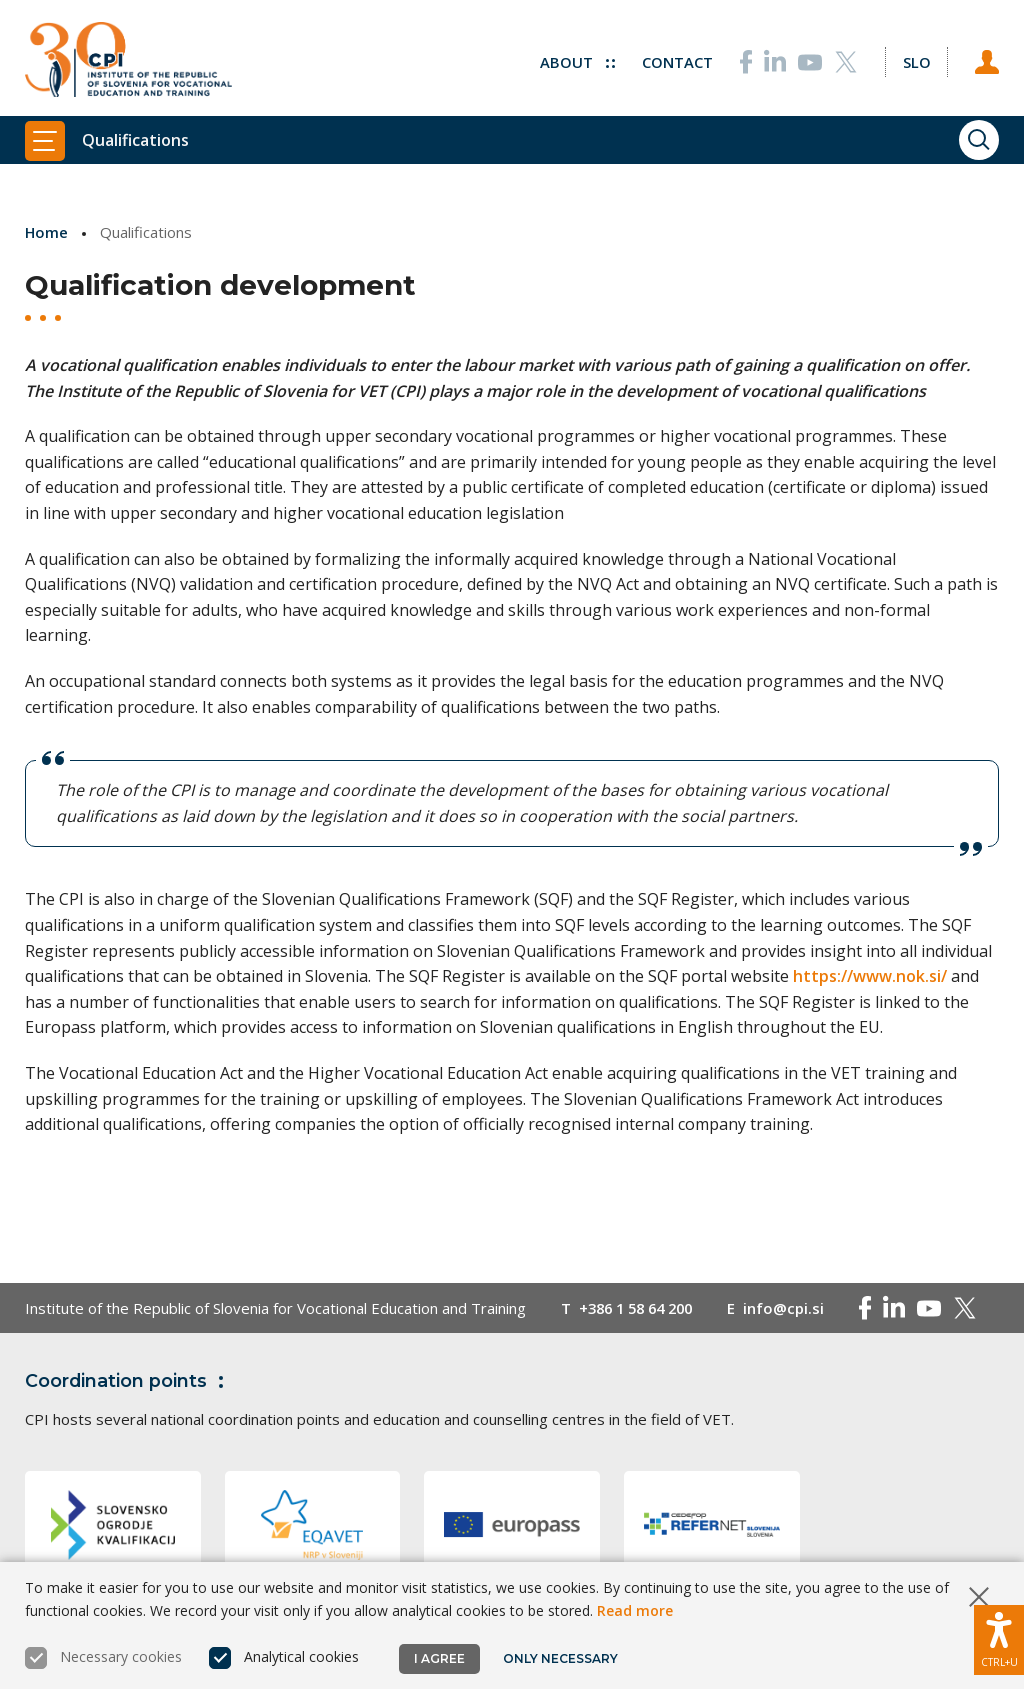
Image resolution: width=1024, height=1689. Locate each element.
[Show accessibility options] (999, 1639)
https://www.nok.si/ (870, 975)
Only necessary (560, 1658)
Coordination (128, 1381)
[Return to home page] (128, 60)
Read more (635, 1610)
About (576, 60)
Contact (676, 60)
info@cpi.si (794, 1308)
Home (47, 232)
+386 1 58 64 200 (641, 1308)
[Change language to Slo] (916, 60)
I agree (439, 1658)
